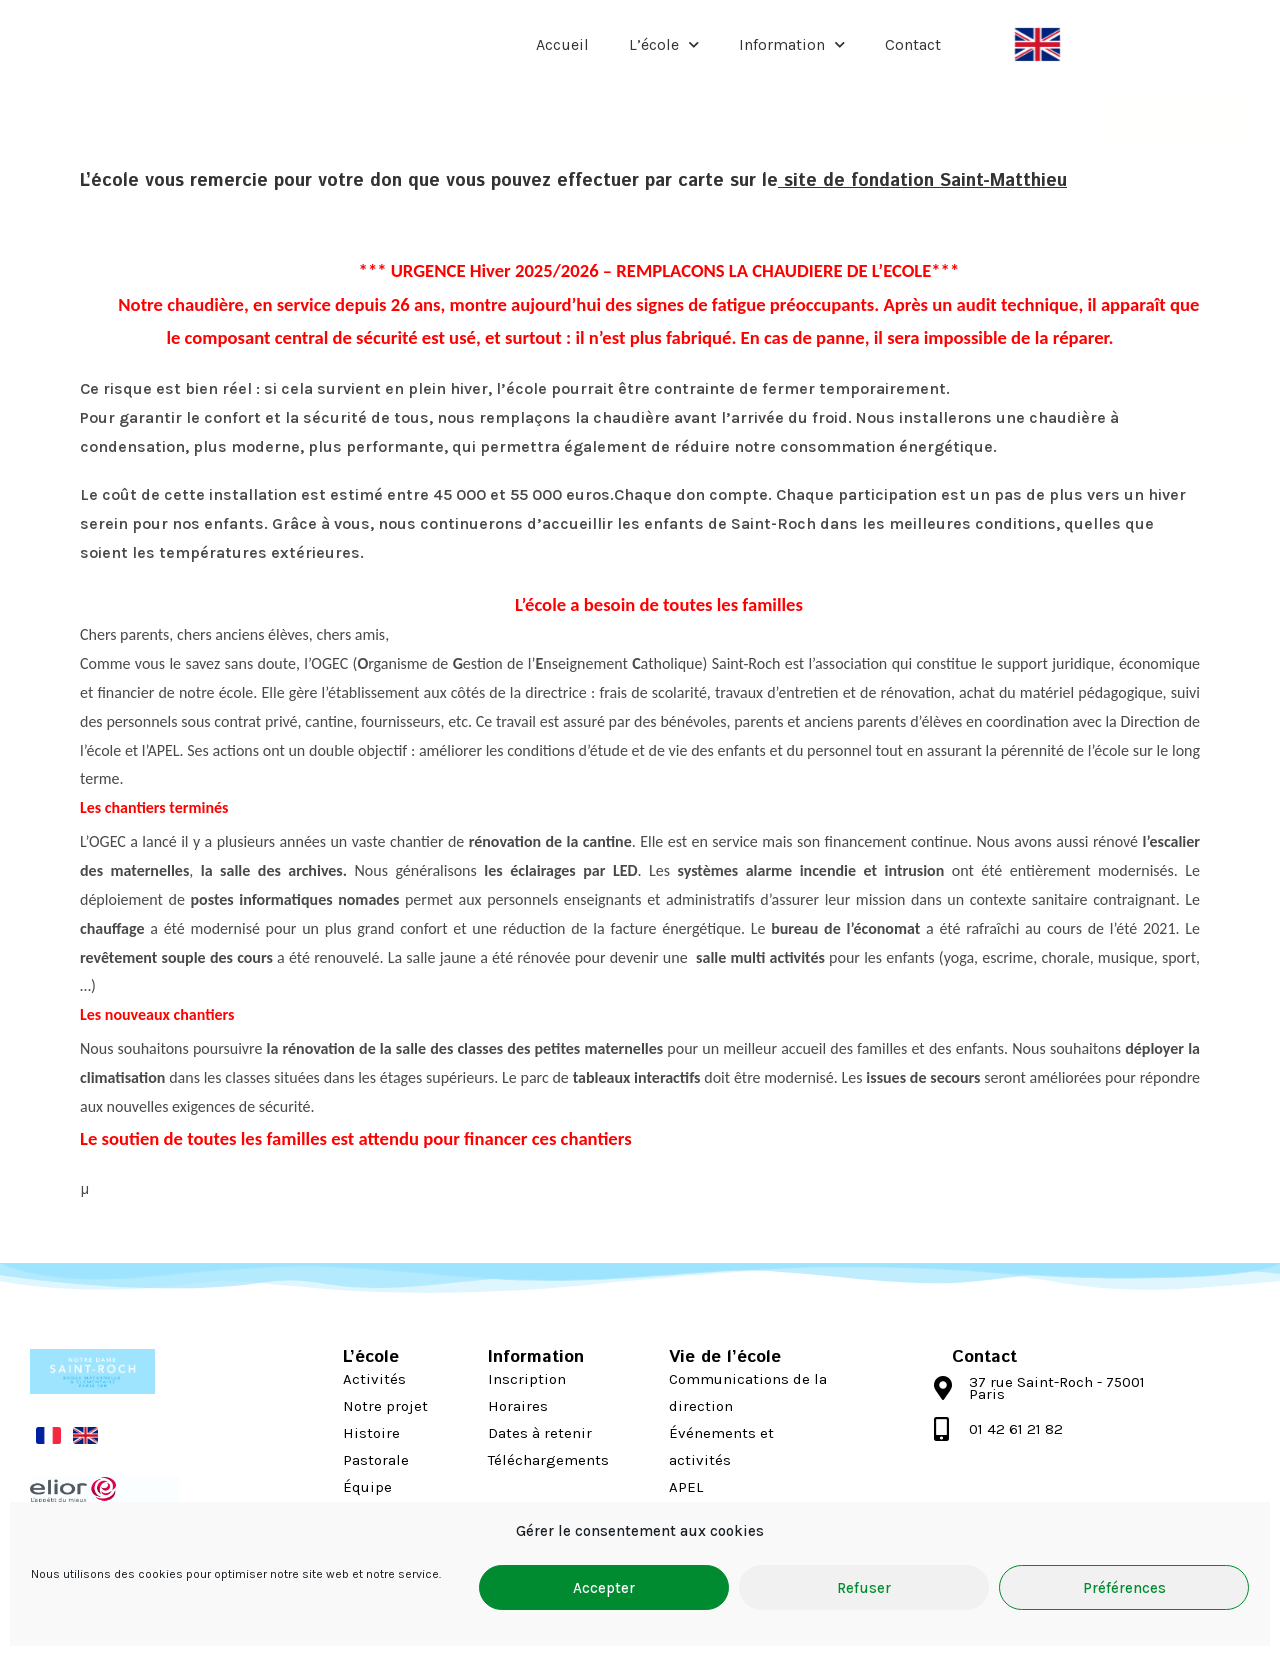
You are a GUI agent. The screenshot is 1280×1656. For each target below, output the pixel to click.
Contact (913, 44)
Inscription (527, 1379)
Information (792, 44)
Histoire (371, 1433)
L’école (664, 44)
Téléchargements (548, 1460)
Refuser (864, 1588)
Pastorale (376, 1460)
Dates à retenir (540, 1433)
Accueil (562, 44)
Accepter (604, 1588)
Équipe (367, 1487)
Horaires (518, 1406)
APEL (686, 1487)
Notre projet (385, 1406)
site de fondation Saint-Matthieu (922, 181)
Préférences (1124, 1588)
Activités (374, 1379)
